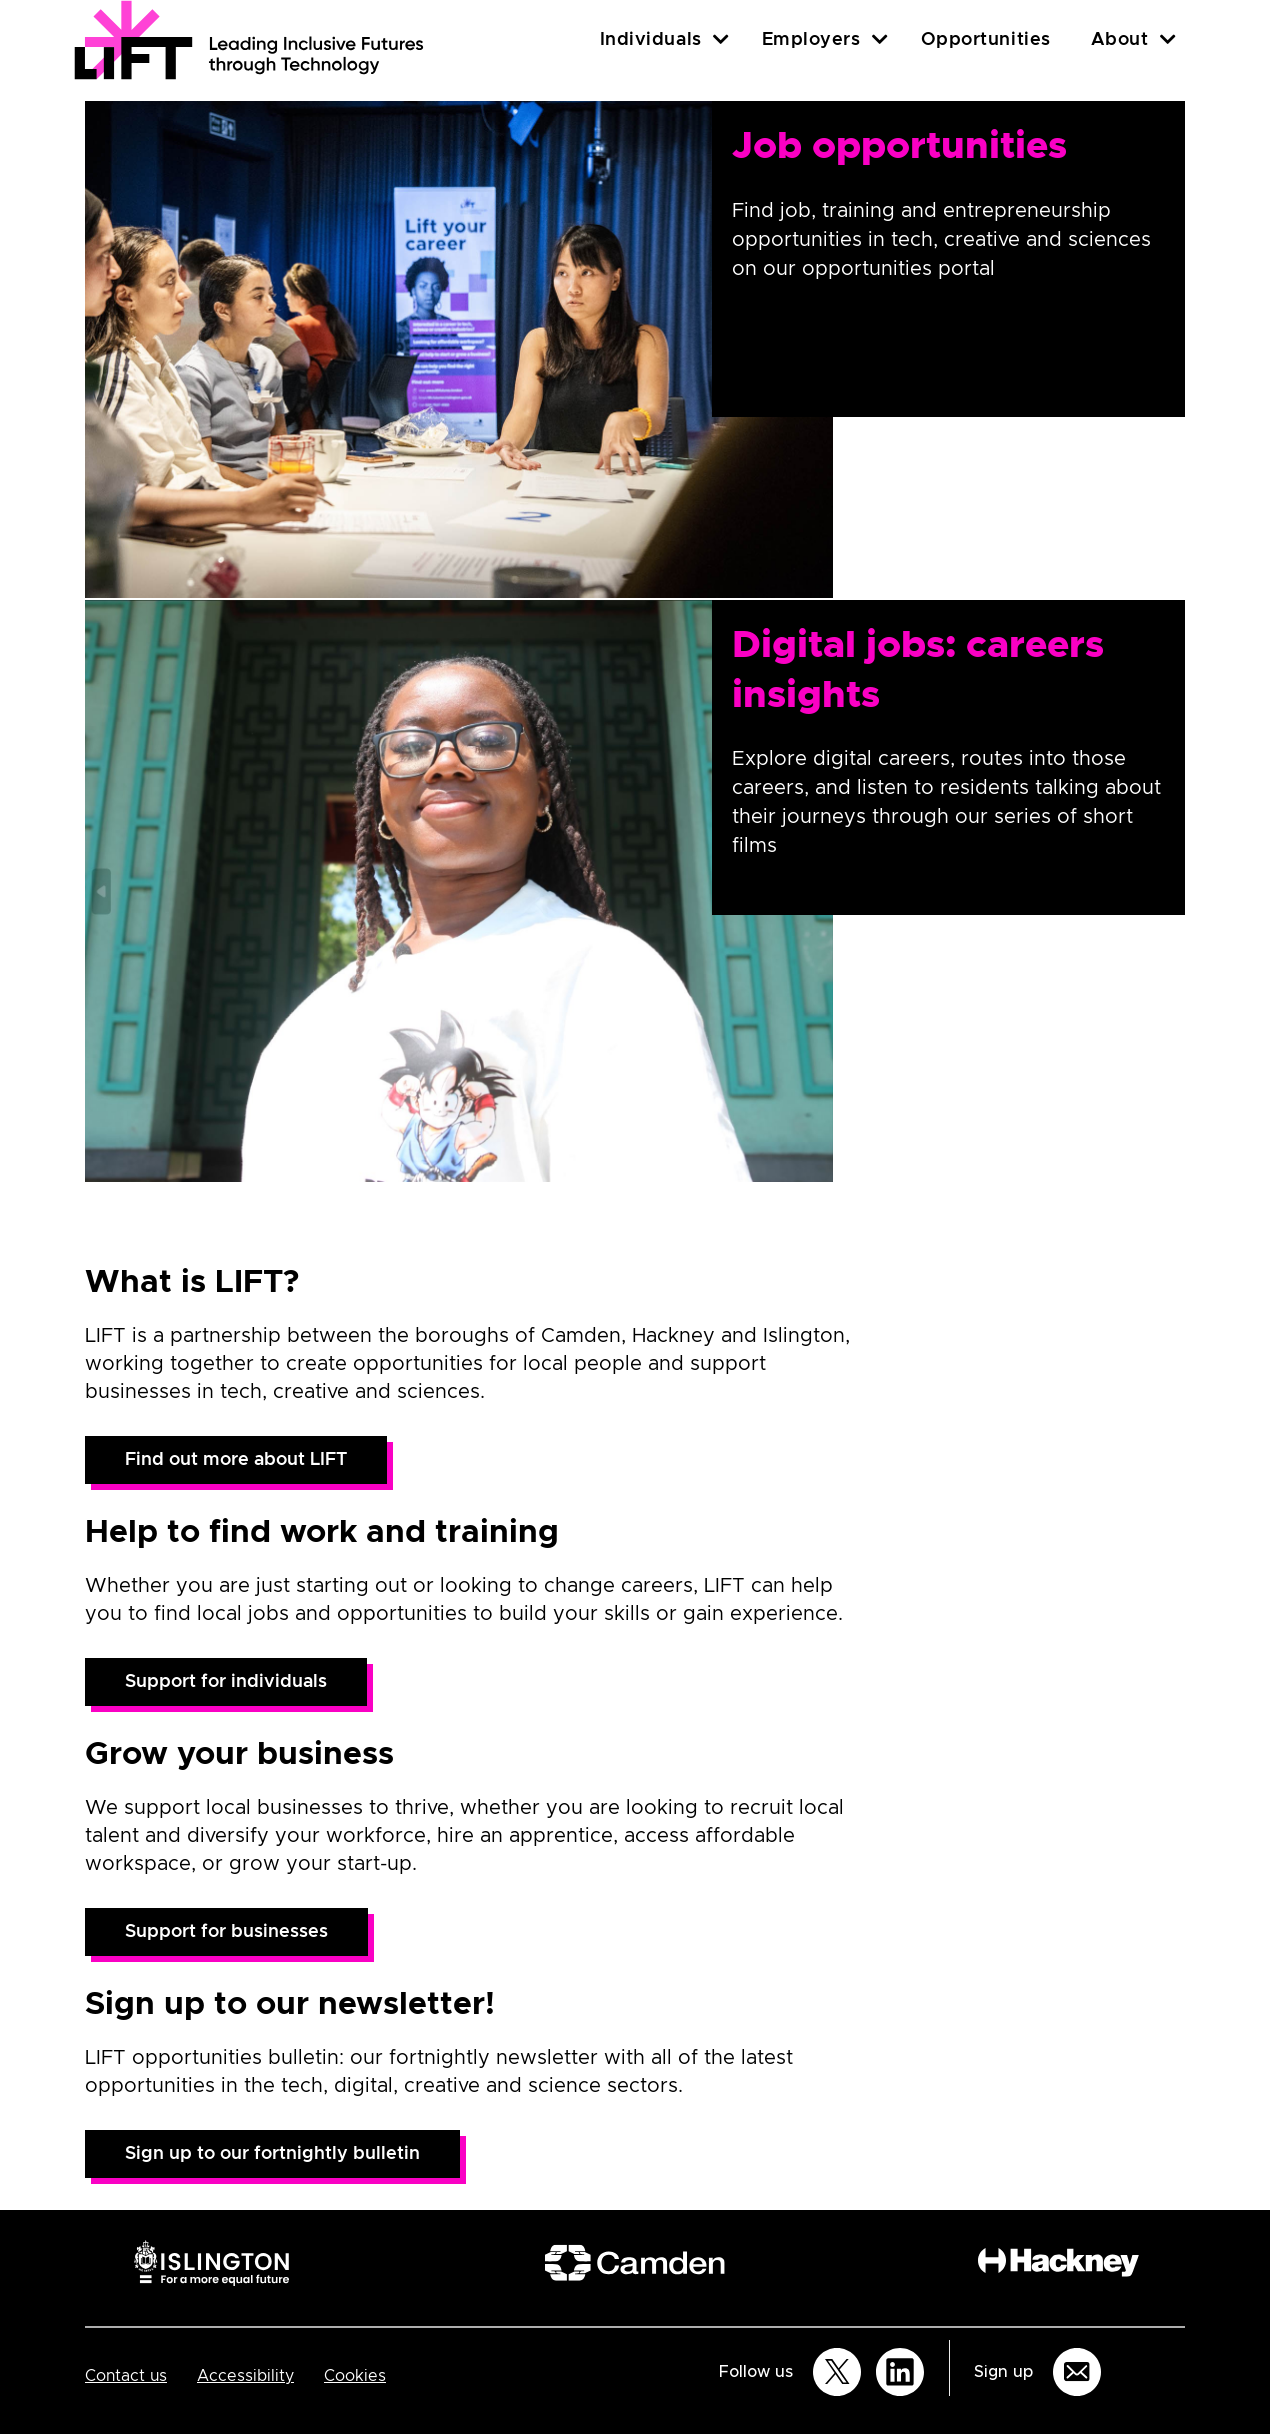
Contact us (126, 2376)
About (1120, 40)
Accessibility (245, 2376)
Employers (811, 40)
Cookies (355, 2376)
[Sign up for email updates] (1077, 2372)
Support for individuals (226, 1682)
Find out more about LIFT (236, 1460)
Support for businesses (226, 1932)
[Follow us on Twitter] (837, 2372)
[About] (1168, 39)
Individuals (651, 40)
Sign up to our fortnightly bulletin (272, 2154)
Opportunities (986, 40)
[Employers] (880, 39)
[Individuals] (721, 39)
